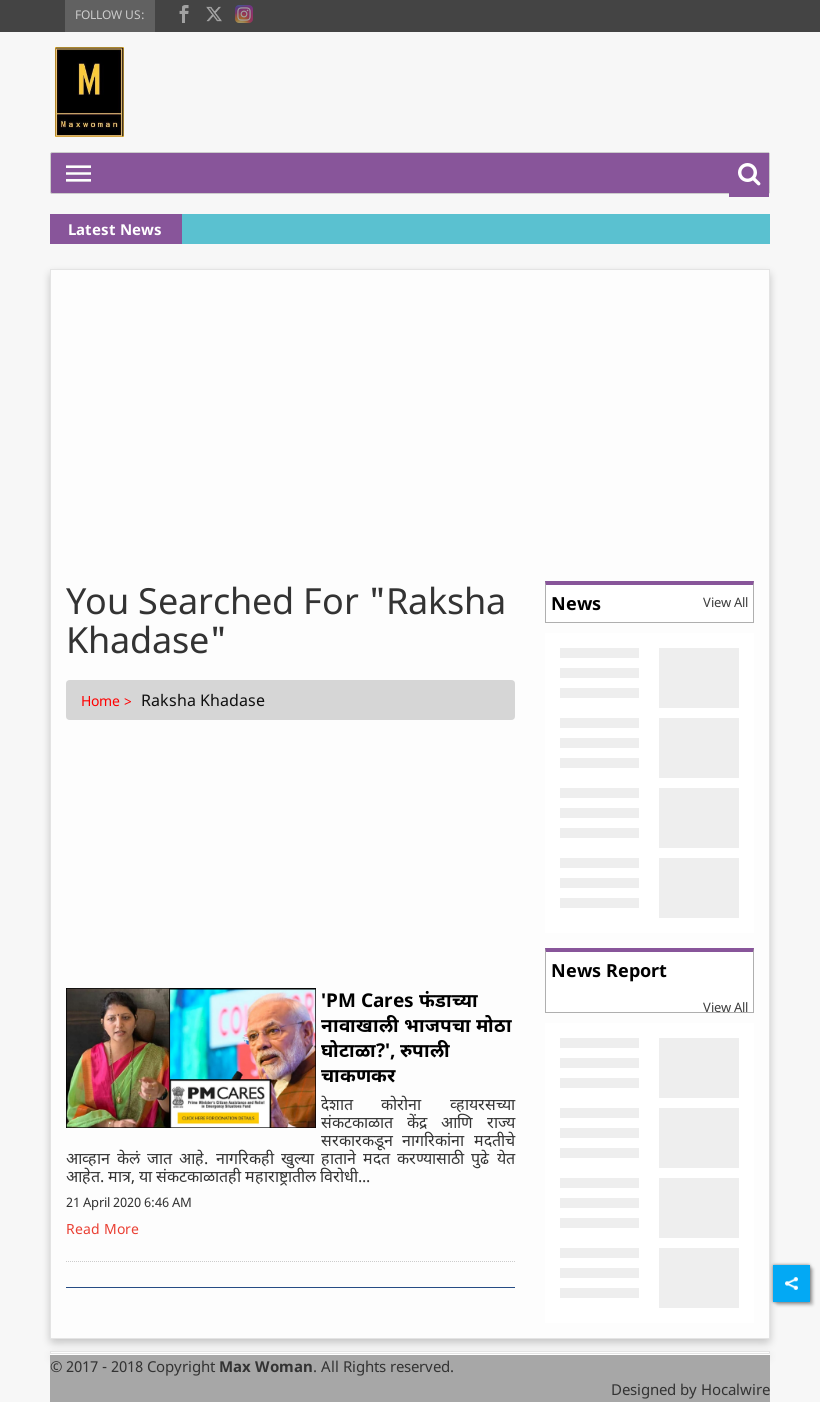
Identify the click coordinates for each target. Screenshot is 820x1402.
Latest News (115, 229)
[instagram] (244, 12)
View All (725, 602)
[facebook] (184, 12)
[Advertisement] (410, 420)
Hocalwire (735, 1389)
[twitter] (214, 12)
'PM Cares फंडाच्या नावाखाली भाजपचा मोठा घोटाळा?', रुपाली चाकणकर (416, 1037)
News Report (609, 970)
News (576, 603)
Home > (108, 700)
